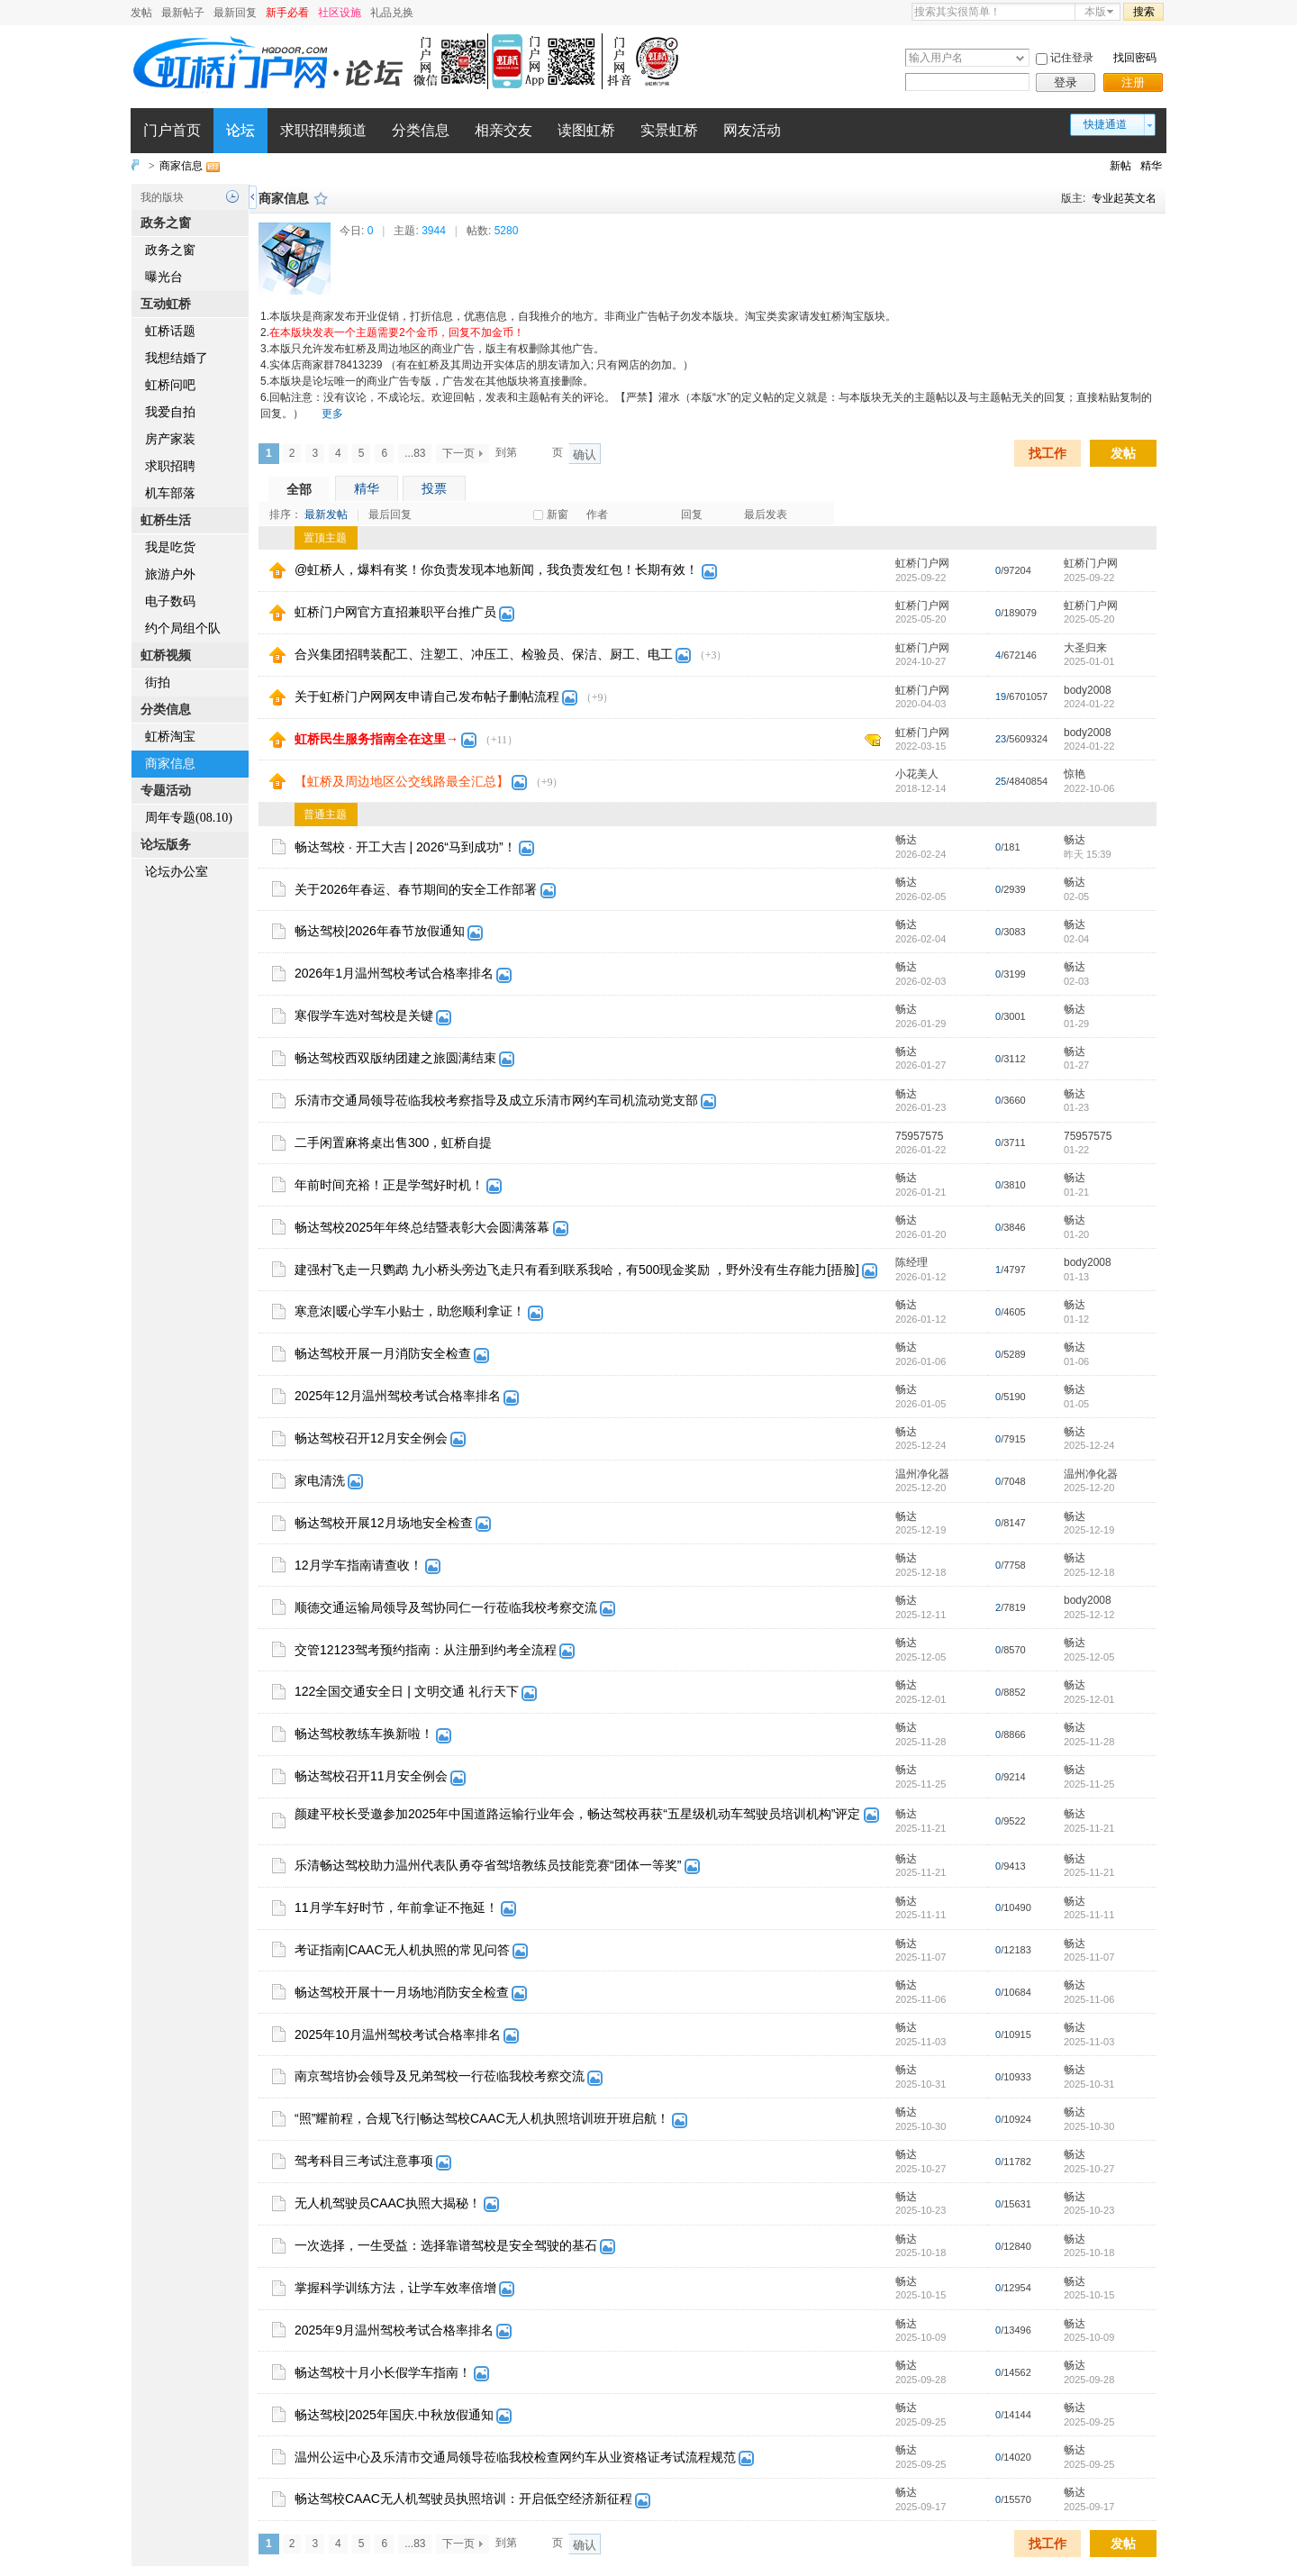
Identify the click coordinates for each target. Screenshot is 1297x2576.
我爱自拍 (170, 412)
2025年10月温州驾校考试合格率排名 (398, 2034)
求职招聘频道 (323, 130)
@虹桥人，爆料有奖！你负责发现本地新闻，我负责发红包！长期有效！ (496, 569)
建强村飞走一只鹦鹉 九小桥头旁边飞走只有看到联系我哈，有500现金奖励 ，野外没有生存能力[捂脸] (577, 1269)
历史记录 (232, 196)
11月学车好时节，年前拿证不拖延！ (396, 1907)
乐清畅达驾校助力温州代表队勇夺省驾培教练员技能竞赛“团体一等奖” (488, 1865)
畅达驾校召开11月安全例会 (371, 1776)
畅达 (906, 839)
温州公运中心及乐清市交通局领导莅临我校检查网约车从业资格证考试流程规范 (515, 2457)
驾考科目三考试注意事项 (364, 2160)
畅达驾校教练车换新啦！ (364, 1733)
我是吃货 (170, 547)
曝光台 (164, 277)
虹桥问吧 (170, 385)
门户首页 (172, 130)
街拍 (157, 682)
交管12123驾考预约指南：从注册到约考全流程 (426, 1650)
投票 (434, 488)
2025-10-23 (1089, 2210)
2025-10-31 (1089, 2084)
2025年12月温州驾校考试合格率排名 (398, 1395)
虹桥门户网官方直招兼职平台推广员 (395, 612)
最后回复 (390, 514)
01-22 (1076, 1149)
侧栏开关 (253, 197)
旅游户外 (170, 574)
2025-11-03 (1089, 2041)
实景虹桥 (669, 130)
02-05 (1076, 896)
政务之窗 (170, 250)
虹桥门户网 (922, 563)
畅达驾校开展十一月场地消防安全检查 (402, 1992)
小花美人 (917, 774)
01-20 (1076, 1234)
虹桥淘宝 (170, 736)
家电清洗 (320, 1480)
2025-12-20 (1089, 1487)
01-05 (1076, 1403)
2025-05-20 (1089, 619)
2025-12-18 (1089, 1572)
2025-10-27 (1089, 2168)
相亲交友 (503, 130)
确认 (584, 454)
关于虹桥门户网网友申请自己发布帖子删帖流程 (427, 696)
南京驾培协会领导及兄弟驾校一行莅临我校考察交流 (440, 2076)
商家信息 (181, 165)
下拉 (1020, 58)
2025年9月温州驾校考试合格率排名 (394, 2330)
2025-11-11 (1089, 1914)
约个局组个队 (183, 628)
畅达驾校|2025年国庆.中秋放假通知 (394, 2415)
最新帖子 (182, 12)
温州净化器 (922, 1474)
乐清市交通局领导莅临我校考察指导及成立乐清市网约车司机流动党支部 (496, 1100)
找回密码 (1134, 57)
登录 (1065, 82)
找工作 (1047, 453)
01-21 (1076, 1192)
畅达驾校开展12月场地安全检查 (384, 1523)
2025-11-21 (1089, 1828)
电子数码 (170, 601)
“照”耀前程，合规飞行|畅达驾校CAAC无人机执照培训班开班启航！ (482, 2118)
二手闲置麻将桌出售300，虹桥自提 (393, 1142)
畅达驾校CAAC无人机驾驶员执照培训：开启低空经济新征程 (463, 2498)
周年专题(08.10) (188, 817)
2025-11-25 (1089, 1784)
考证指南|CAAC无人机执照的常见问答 (402, 1950)
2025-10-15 (1089, 2294)
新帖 (1120, 165)
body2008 (1087, 690)
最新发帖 (326, 514)
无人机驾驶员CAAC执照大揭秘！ (388, 2203)
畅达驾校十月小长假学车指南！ (383, 2372)
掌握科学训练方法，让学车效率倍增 (395, 2287)
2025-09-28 (1089, 2379)
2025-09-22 (1089, 577)
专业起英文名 (1124, 198)
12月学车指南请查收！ (358, 1565)
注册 (1133, 82)
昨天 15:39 (1087, 854)
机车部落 (170, 493)
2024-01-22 (1089, 703)
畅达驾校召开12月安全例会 (371, 1438)
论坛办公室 (176, 871)
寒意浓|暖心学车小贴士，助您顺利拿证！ (410, 1311)
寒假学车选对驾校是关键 (364, 1015)
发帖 (141, 12)
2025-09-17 (1089, 2506)
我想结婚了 (176, 358)
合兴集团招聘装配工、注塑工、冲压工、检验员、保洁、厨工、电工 (484, 654)
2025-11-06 (1089, 1999)
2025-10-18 (1089, 2252)
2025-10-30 (1089, 2126)
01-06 (1076, 1361)
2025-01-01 (1089, 661)
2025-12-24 (1089, 1445)
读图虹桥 (586, 130)
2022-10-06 (1089, 788)
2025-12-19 (1089, 1530)
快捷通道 (1105, 124)
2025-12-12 (1089, 1614)
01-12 (1076, 1319)
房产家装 (170, 439)
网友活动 (752, 130)
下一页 (458, 453)
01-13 (1076, 1276)
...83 (414, 453)
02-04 (1076, 938)
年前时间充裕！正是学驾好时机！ (389, 1185)
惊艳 (1074, 774)
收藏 (320, 198)
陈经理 (911, 1262)
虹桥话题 (170, 331)
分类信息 (420, 130)
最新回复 (235, 12)
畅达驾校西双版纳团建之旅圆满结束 (395, 1058)
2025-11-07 (1089, 1957)
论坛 (240, 130)
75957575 (919, 1136)
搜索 (1144, 11)
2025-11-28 (1089, 1741)
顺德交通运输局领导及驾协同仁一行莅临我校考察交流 (446, 1607)
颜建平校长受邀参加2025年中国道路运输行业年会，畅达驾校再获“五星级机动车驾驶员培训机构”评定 (577, 1814)
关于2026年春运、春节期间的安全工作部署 (416, 889)
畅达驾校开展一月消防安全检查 (383, 1353)
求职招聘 (170, 466)
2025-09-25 (1089, 2422)
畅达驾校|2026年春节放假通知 (380, 931)
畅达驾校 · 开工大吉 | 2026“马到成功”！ (405, 847)
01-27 (1076, 1065)
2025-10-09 (1089, 2337)
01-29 (1076, 1023)
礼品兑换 (391, 12)
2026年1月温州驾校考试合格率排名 (394, 973)
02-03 (1076, 981)
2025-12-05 (1089, 1657)
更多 (332, 413)
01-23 (1076, 1107)
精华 (1151, 165)
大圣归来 (1085, 648)
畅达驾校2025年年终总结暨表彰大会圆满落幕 (422, 1227)
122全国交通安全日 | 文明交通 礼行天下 (407, 1691)
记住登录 (1071, 57)
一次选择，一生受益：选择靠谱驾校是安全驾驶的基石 (446, 2245)
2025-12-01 (1089, 1699)
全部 (299, 489)
